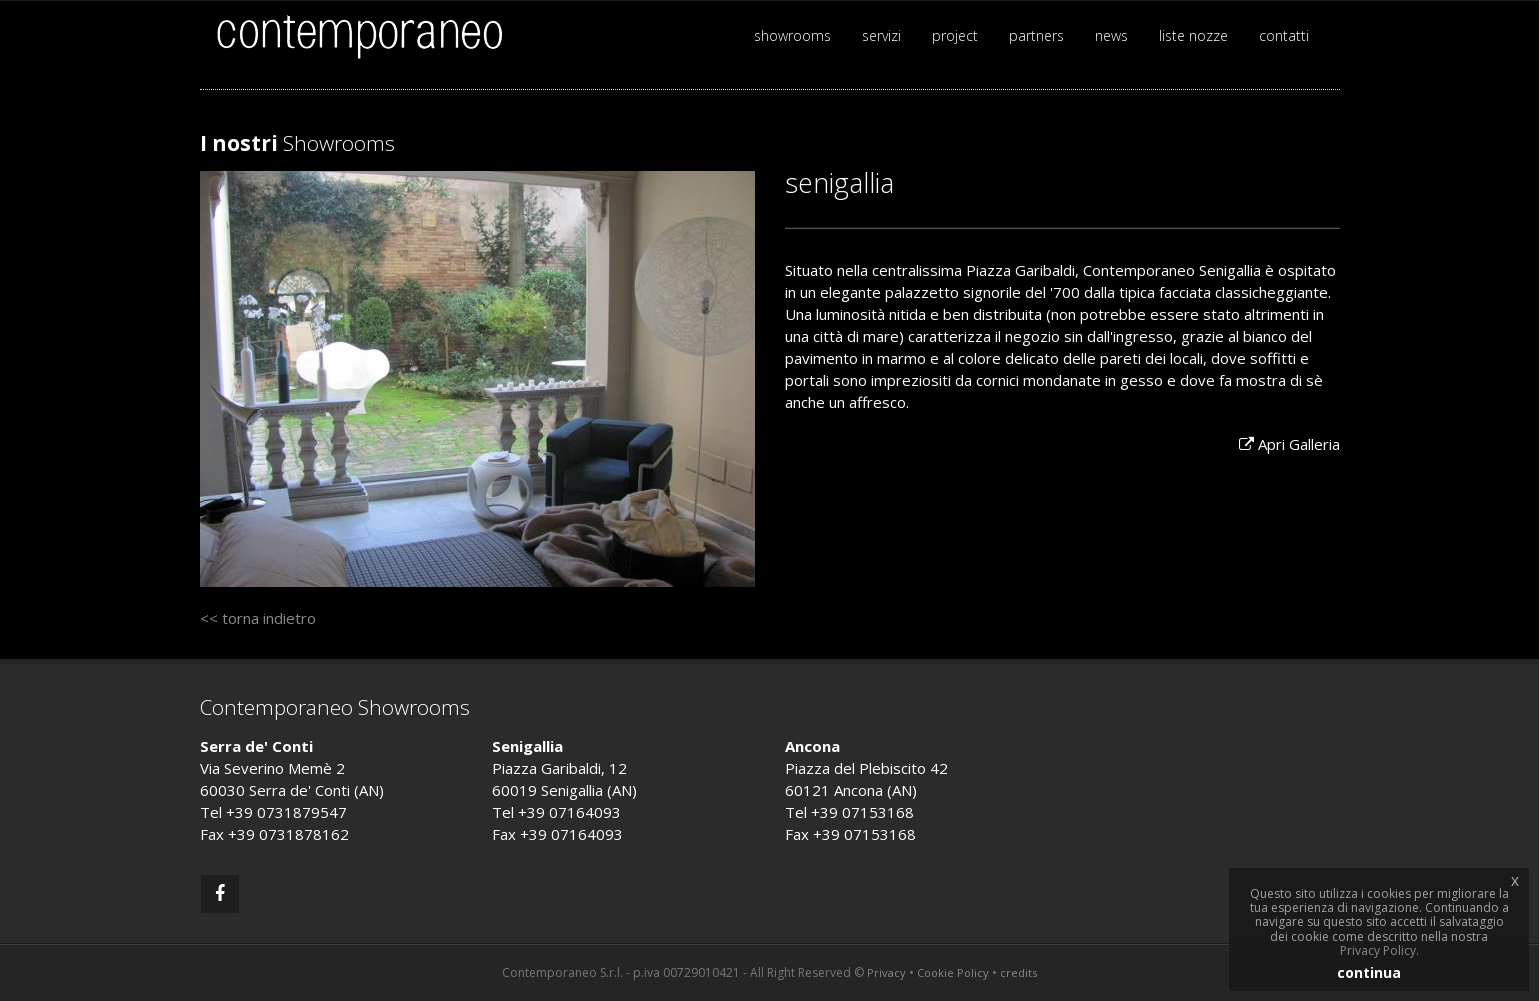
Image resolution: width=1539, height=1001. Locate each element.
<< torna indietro (258, 618)
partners (1036, 35)
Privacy (886, 972)
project (955, 35)
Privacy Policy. (1379, 950)
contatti (1284, 35)
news (1111, 35)
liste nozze (1193, 35)
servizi (881, 35)
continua (1369, 972)
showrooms (792, 35)
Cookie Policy (953, 972)
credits (1018, 972)
